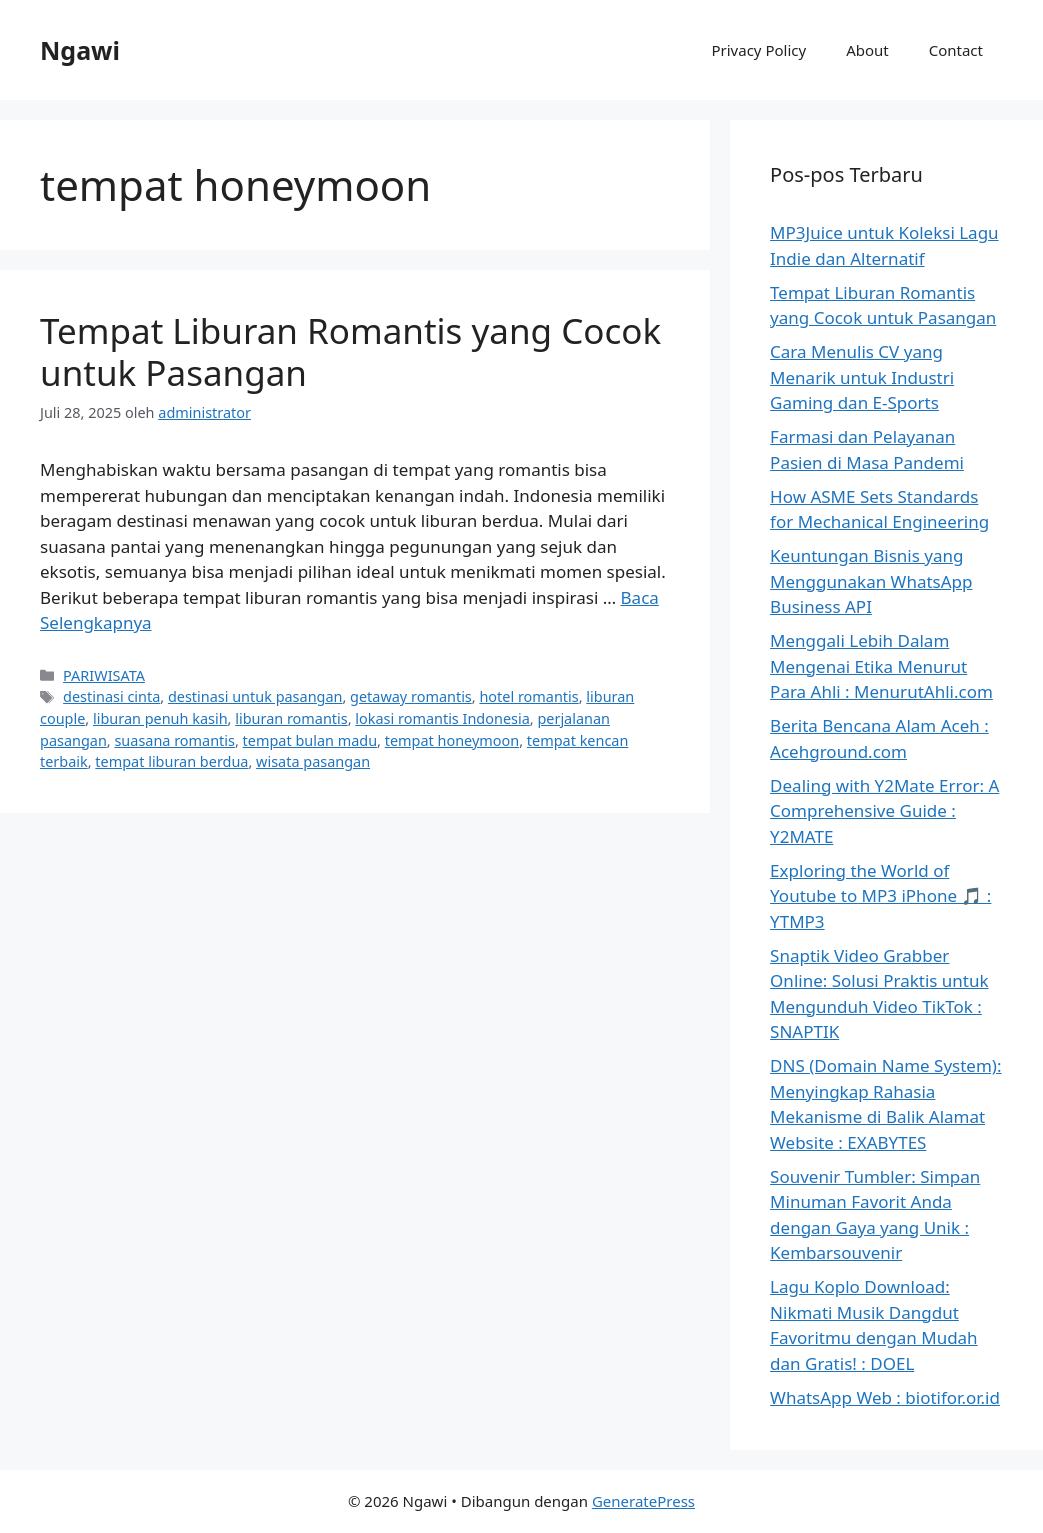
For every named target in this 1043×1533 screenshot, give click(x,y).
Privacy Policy (758, 50)
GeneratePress (643, 1501)
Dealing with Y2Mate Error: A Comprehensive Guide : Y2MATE (884, 811)
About (867, 50)
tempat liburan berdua (171, 761)
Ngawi (80, 50)
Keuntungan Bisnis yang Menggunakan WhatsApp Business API (871, 581)
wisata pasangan (313, 761)
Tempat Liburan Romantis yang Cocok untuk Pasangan (350, 351)
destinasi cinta (111, 696)
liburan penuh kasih (160, 718)
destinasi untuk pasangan (255, 696)
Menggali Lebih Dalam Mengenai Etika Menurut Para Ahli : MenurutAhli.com (881, 666)
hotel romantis (528, 696)
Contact (956, 50)
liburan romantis (291, 718)
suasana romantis (174, 740)
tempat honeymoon (452, 740)
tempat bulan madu (310, 740)
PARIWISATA (104, 675)
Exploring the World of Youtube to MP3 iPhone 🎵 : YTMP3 (880, 896)
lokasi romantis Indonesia (442, 718)
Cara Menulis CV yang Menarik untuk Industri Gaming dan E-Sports (862, 377)
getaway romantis (411, 696)
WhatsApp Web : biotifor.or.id (885, 1397)
